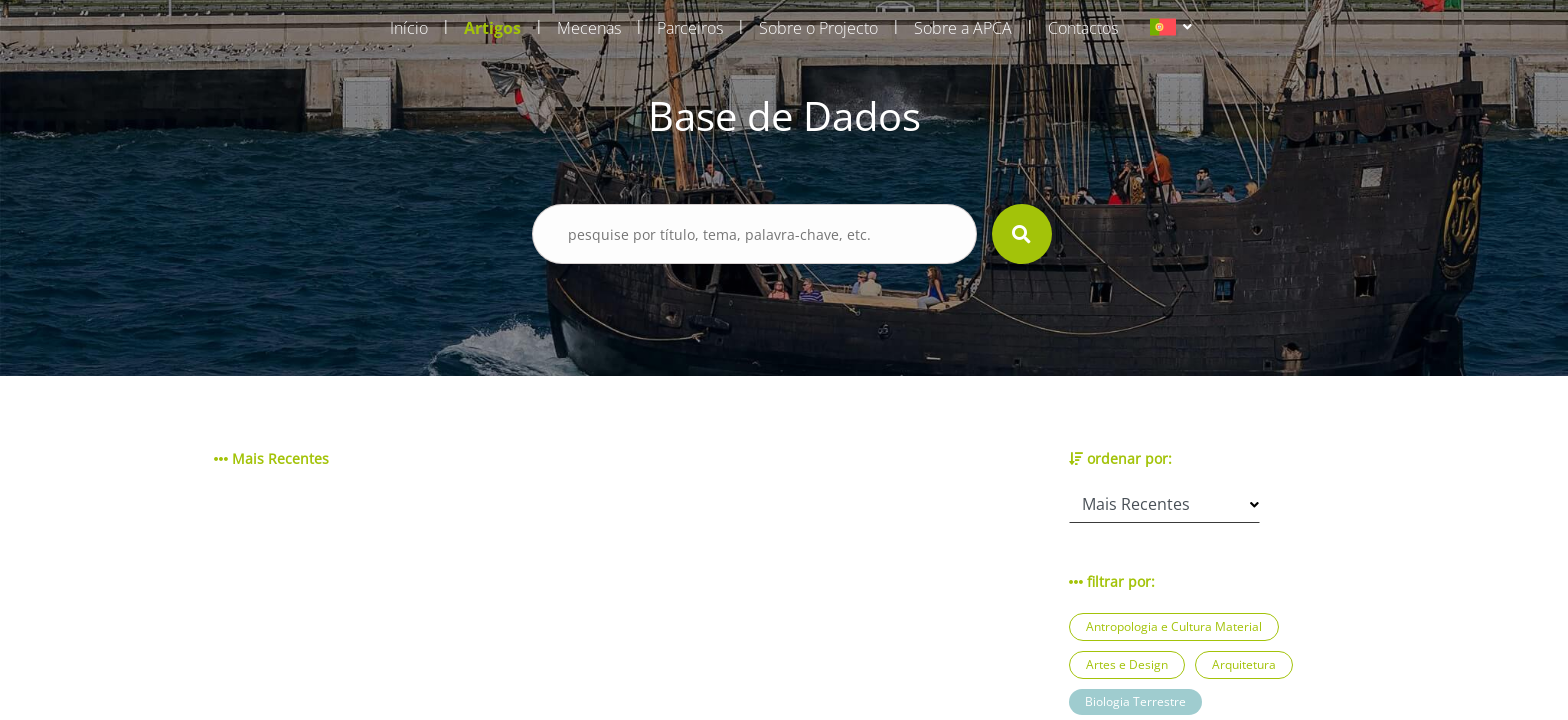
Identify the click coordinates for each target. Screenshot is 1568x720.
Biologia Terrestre (1135, 701)
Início (409, 28)
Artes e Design (1127, 664)
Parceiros (690, 28)
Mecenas (589, 28)
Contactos (1083, 28)
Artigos (492, 28)
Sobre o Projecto (818, 28)
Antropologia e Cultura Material (1174, 626)
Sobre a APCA (963, 28)
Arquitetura (1244, 664)
